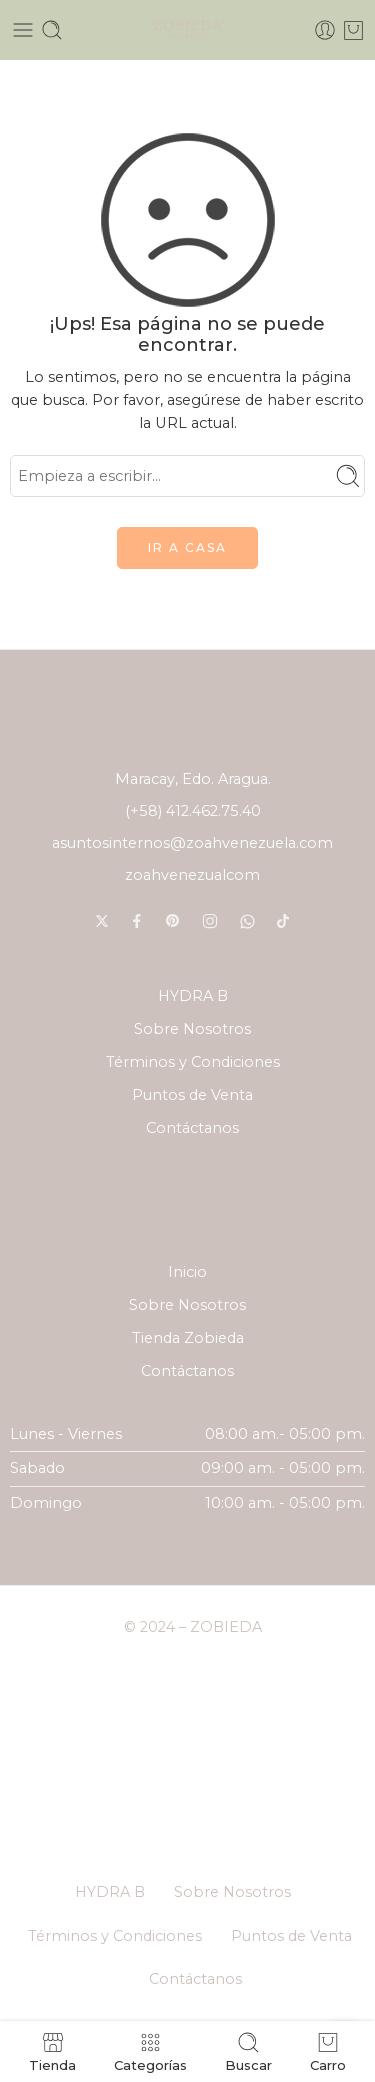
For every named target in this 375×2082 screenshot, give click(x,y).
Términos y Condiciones (193, 1062)
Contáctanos (192, 1128)
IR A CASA (187, 547)
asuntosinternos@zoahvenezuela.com (192, 843)
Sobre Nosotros (192, 1029)
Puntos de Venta (192, 1095)
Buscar (248, 2051)
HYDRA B (193, 996)
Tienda (52, 2051)
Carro (328, 2051)
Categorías (150, 2051)
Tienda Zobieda (188, 1338)
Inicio (187, 1272)
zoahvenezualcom (192, 875)
